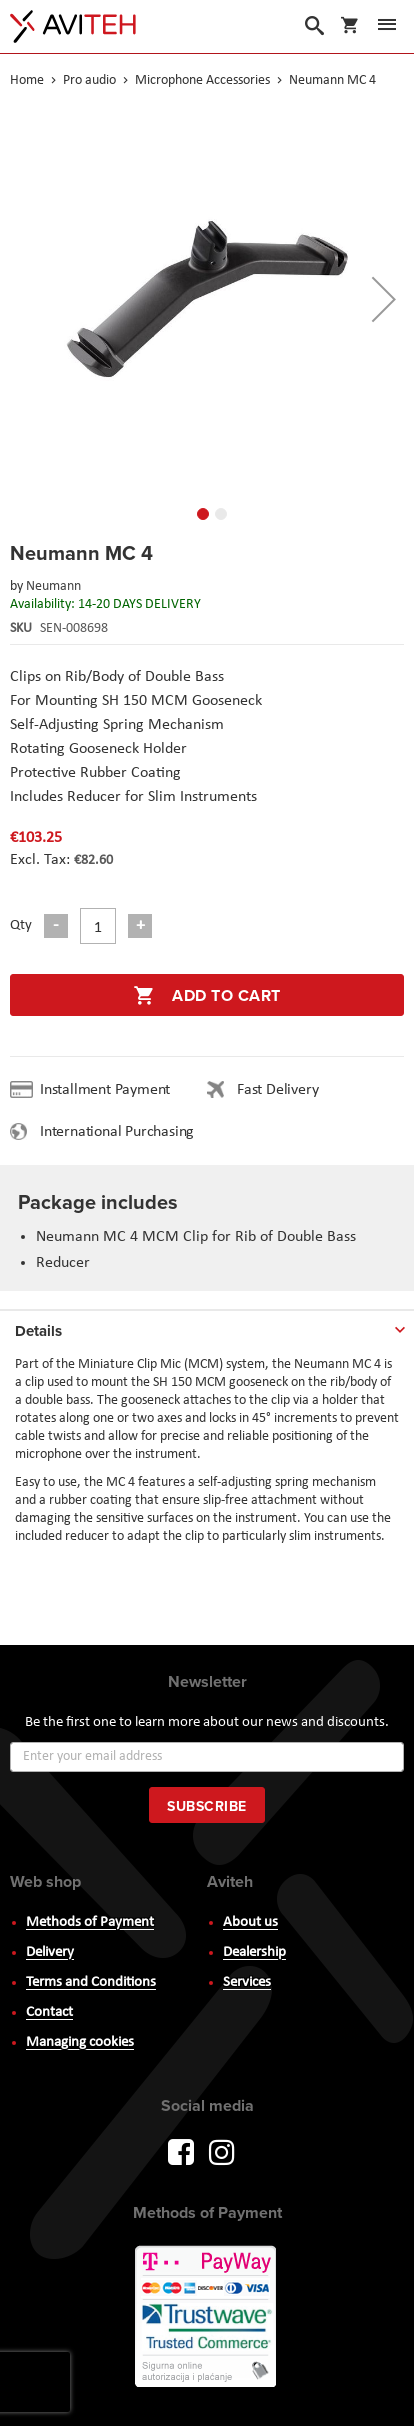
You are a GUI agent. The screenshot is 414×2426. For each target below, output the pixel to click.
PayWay (207, 2318)
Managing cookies (80, 2042)
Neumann (53, 586)
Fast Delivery (277, 1090)
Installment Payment (109, 1090)
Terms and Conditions (91, 1982)
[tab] (207, 1327)
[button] (384, 299)
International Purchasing (121, 1132)
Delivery (50, 1952)
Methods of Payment (90, 1922)
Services (247, 1982)
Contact (49, 2012)
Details (38, 1331)
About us (250, 1922)
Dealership (254, 1952)
